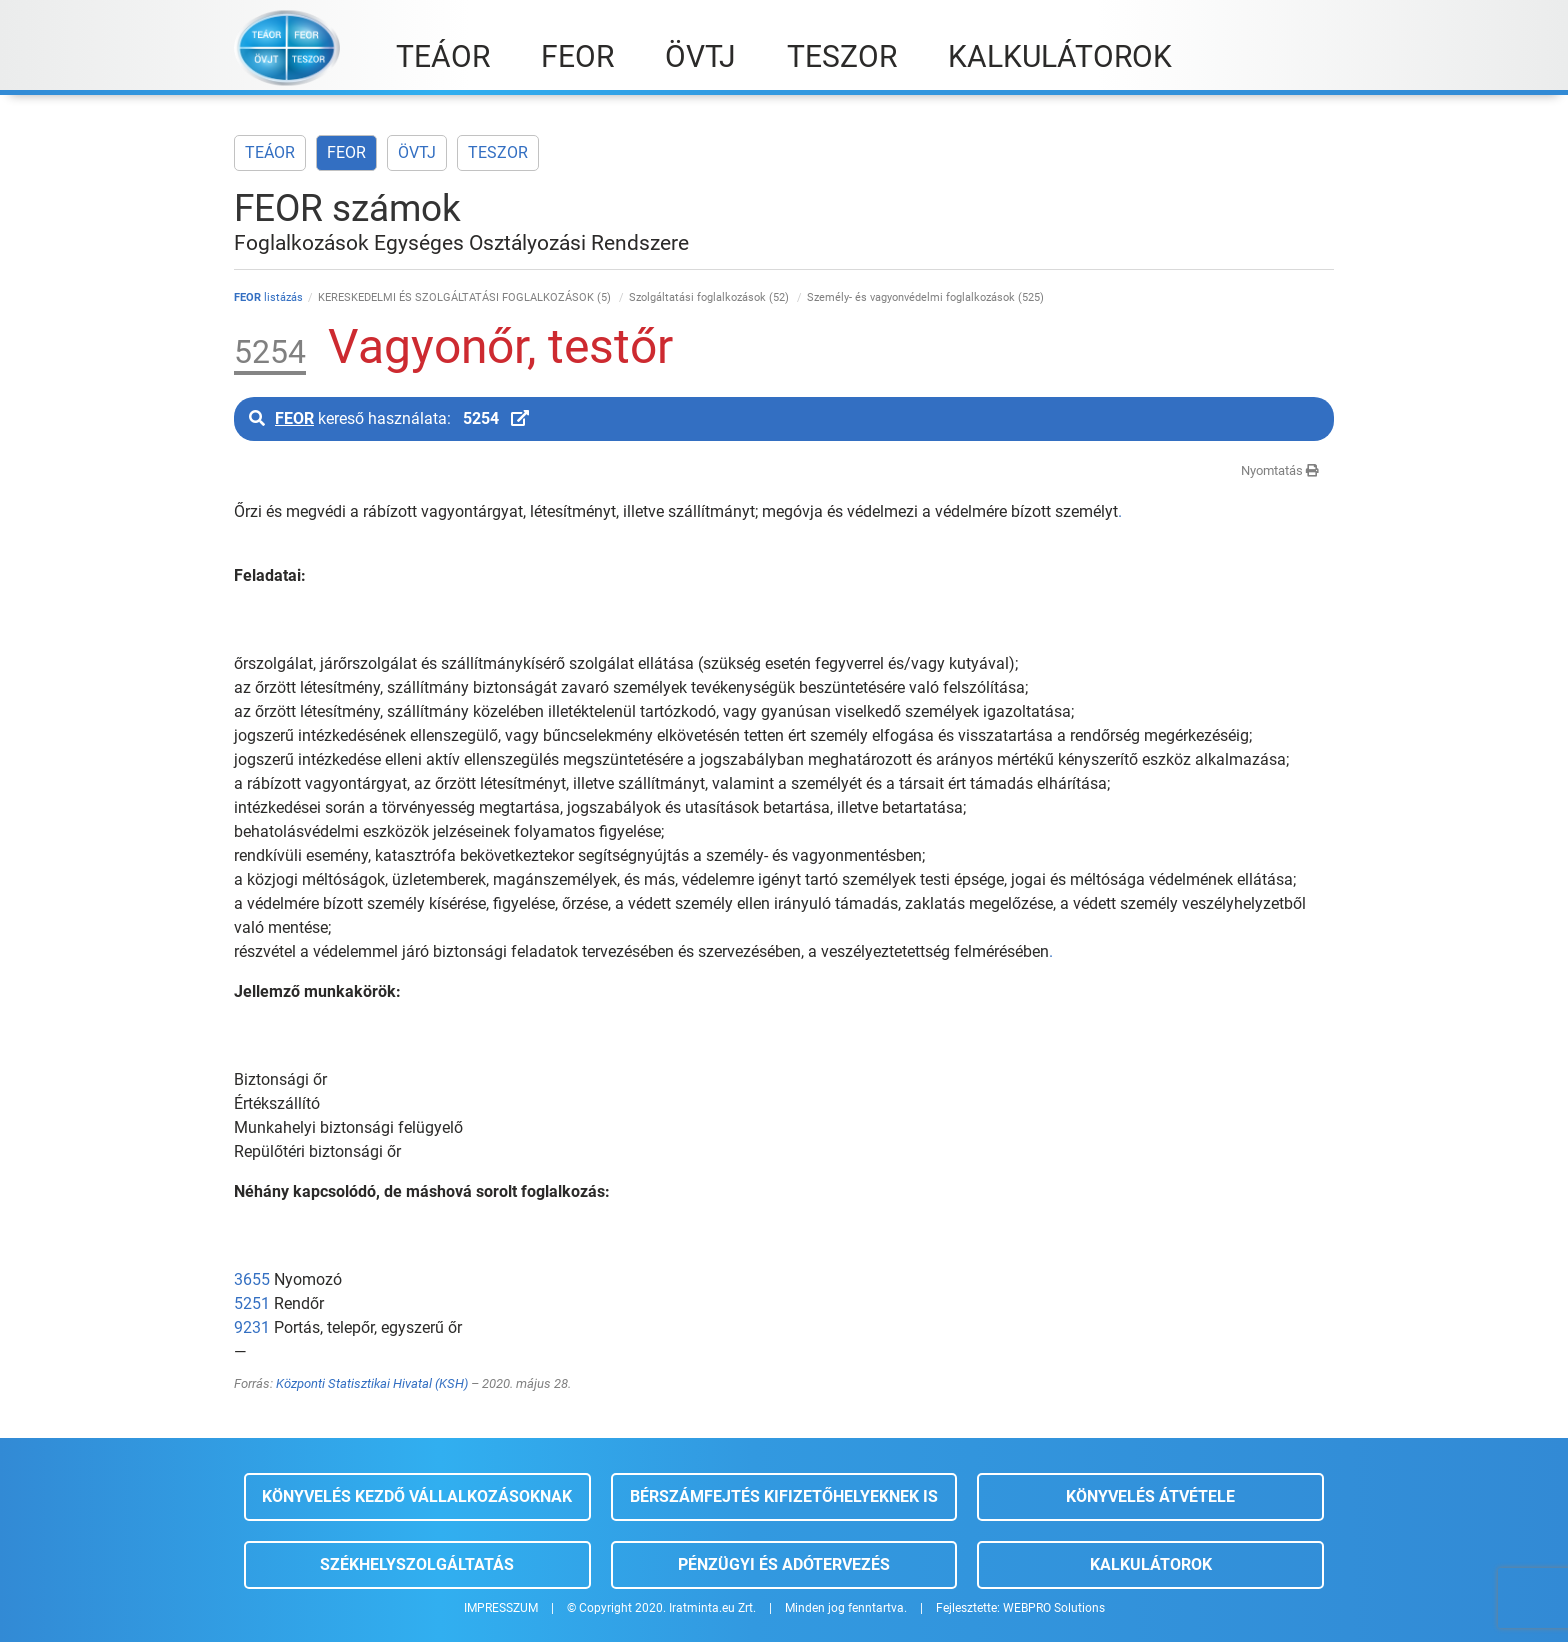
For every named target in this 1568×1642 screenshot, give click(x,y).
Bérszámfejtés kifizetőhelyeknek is (784, 1496)
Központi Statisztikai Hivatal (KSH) (372, 1383)
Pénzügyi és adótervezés (784, 1564)
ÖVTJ (417, 152)
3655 (252, 1279)
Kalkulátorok (1151, 1564)
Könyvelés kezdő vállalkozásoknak (417, 1496)
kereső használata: (389, 418)
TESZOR (498, 152)
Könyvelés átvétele (1150, 1496)
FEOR (346, 152)
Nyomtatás (1280, 470)
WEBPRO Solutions (1054, 1608)
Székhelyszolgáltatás (417, 1564)
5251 (252, 1303)
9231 (252, 1327)
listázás (268, 297)
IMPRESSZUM (501, 1608)
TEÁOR (270, 152)
